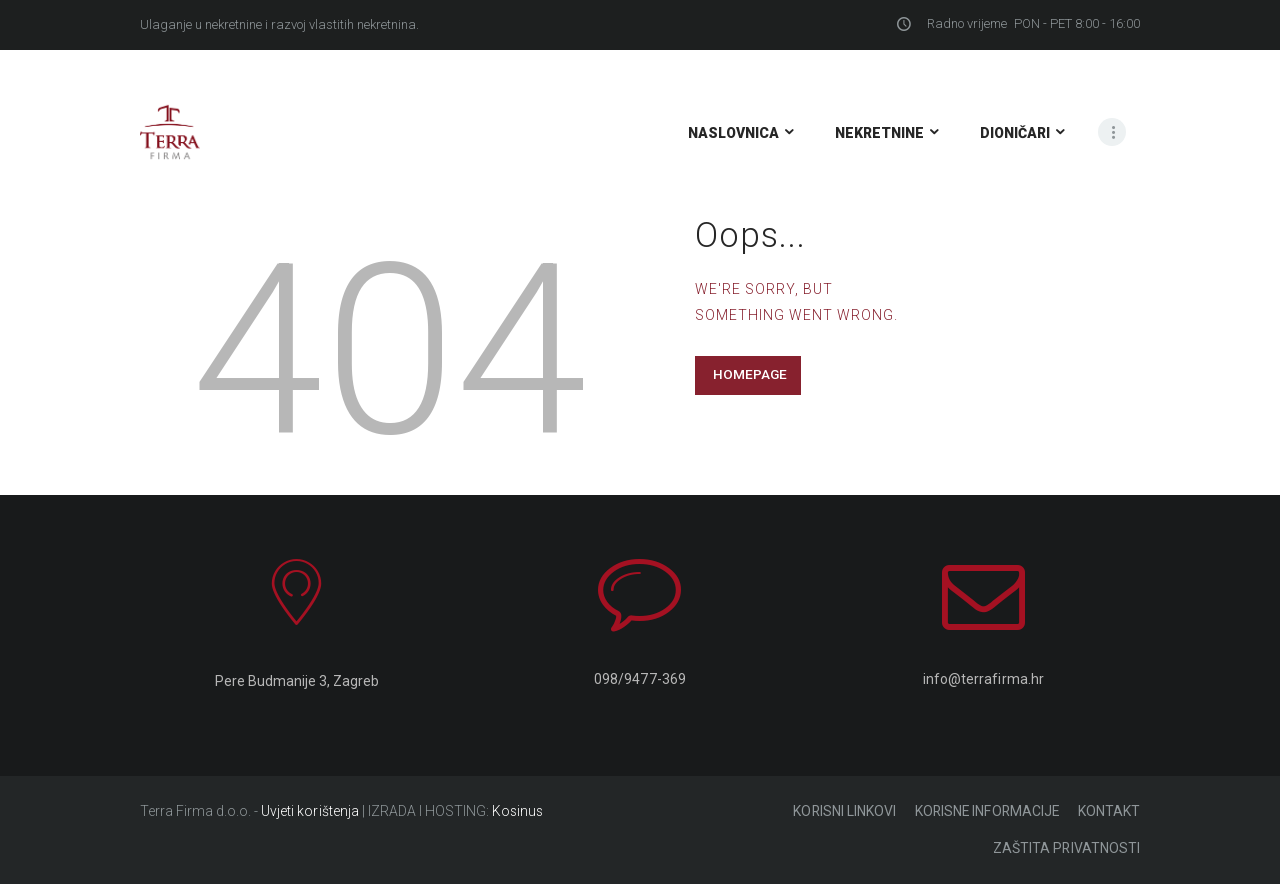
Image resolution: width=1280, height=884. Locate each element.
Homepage (750, 374)
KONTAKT (1109, 811)
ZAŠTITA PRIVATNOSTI (1066, 849)
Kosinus (517, 811)
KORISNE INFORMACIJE (984, 811)
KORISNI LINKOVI (839, 811)
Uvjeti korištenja (309, 811)
